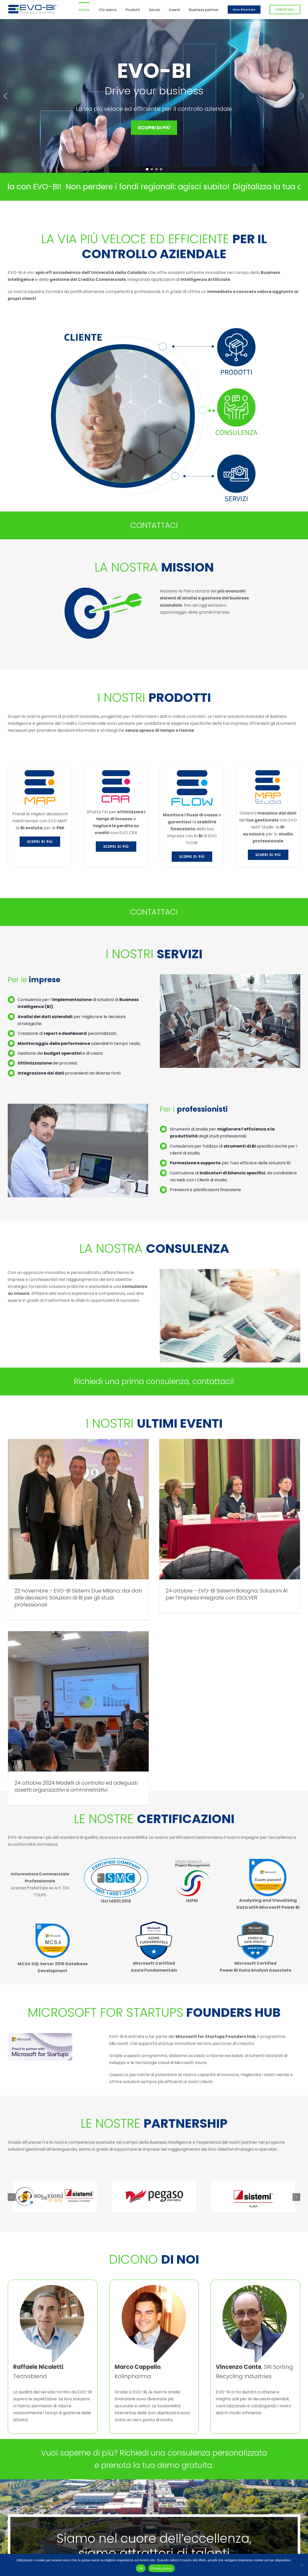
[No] (301, 2564)
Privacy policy (161, 2568)
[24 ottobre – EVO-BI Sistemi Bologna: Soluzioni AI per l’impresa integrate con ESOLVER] (179, 1509)
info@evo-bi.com (139, 2500)
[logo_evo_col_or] (32, 6)
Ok (140, 2568)
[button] (5, 96)
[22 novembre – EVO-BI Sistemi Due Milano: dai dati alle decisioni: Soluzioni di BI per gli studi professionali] (78, 1509)
